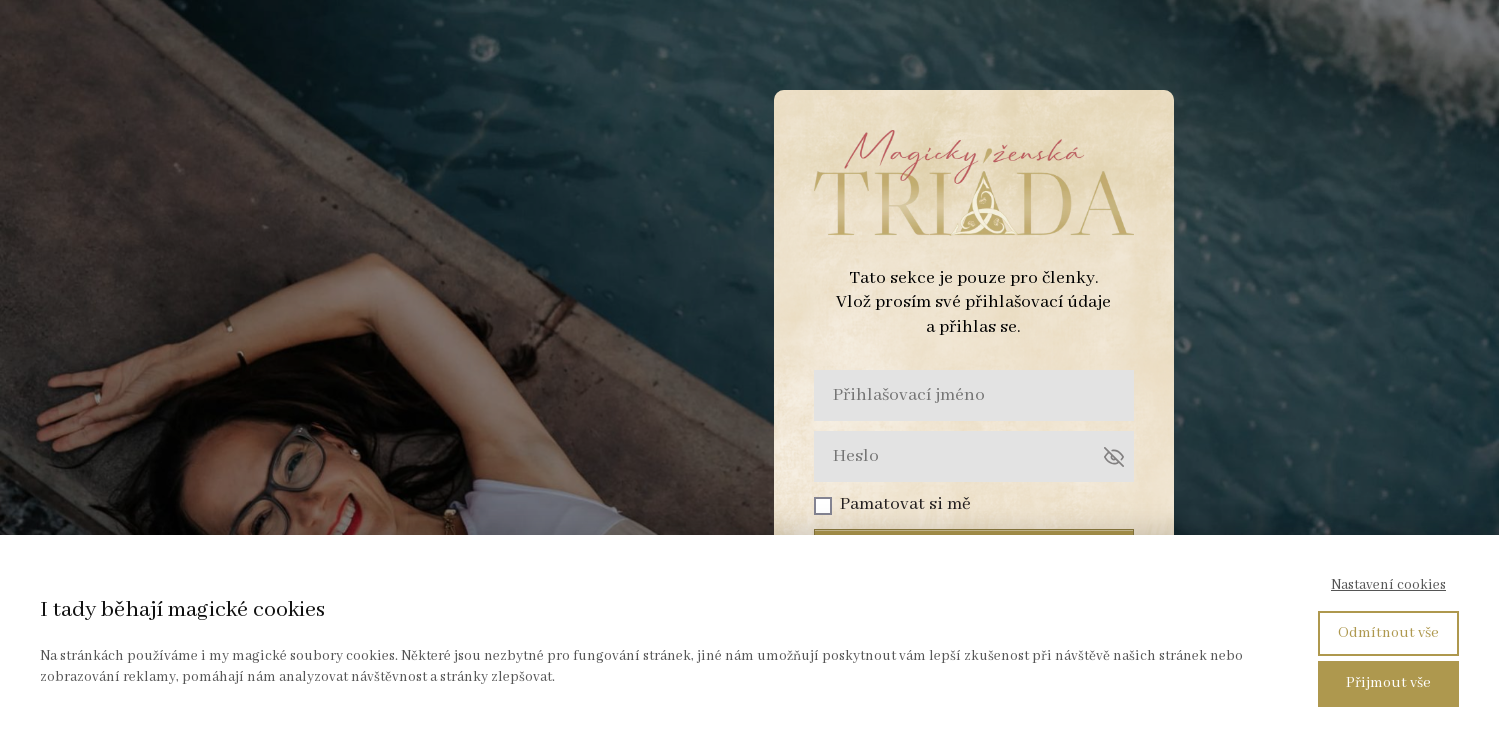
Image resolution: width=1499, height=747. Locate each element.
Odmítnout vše (1388, 633)
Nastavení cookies (1388, 585)
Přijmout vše (1388, 683)
